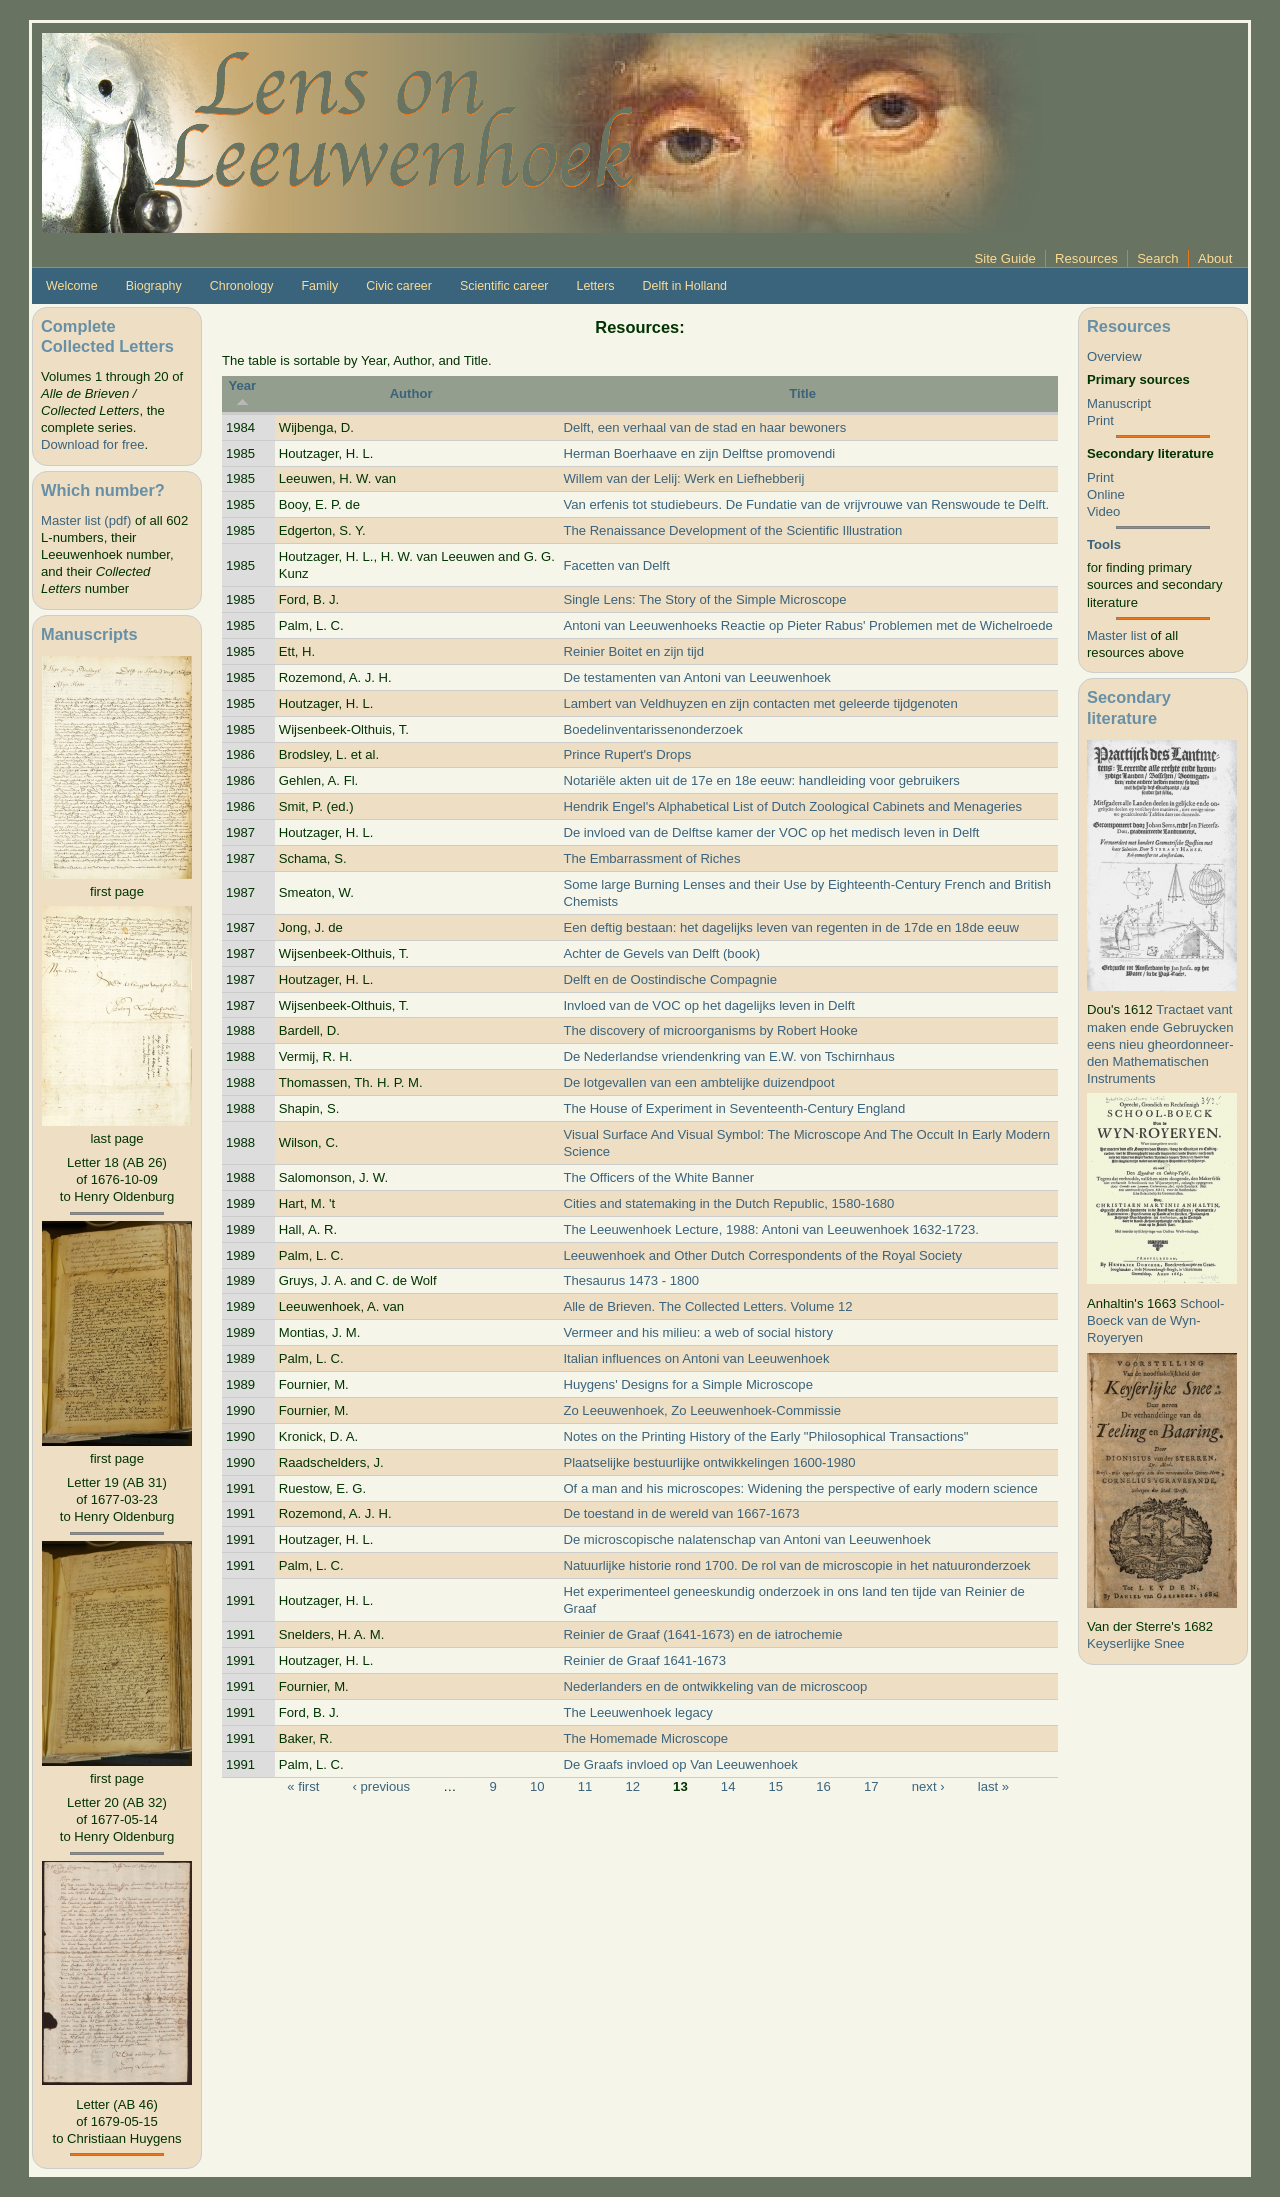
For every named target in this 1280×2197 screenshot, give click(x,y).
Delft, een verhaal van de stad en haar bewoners (704, 427)
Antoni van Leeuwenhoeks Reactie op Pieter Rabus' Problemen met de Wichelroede (807, 625)
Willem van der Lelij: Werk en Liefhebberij (683, 478)
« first (303, 1786)
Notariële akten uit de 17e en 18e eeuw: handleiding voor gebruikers (761, 780)
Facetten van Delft (616, 565)
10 (537, 1786)
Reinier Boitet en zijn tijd (633, 651)
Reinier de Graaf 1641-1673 (644, 1660)
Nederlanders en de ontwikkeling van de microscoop (715, 1686)
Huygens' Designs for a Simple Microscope (688, 1384)
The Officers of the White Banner (658, 1177)
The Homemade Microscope (645, 1738)
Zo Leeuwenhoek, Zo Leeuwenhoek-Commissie (702, 1410)
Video (1103, 511)
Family (319, 286)
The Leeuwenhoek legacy (637, 1712)
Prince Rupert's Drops (627, 754)
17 (871, 1786)
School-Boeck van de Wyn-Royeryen (1155, 1320)
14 (728, 1786)
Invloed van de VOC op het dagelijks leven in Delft (709, 1005)
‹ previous (382, 1786)
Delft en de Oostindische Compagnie (670, 979)
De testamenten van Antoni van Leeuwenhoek (696, 677)
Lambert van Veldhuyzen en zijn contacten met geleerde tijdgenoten (760, 703)
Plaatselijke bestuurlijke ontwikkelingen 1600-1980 (709, 1462)
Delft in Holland (685, 286)
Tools (1104, 544)
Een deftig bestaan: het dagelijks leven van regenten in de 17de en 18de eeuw (791, 927)
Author (411, 393)
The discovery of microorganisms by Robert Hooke (710, 1030)
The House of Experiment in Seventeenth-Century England (734, 1108)
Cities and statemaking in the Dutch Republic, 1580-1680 (728, 1203)
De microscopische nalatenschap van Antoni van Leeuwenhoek (746, 1539)
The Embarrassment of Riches (651, 858)
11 (585, 1786)
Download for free (92, 444)
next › (928, 1786)
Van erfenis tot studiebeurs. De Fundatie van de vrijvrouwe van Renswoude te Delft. (806, 504)
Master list (1117, 635)
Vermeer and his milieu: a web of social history (698, 1332)
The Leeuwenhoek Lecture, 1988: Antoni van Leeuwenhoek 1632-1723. (770, 1229)
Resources (1086, 258)
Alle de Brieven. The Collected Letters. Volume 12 (707, 1306)
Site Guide (1005, 258)
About (1215, 258)
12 (632, 1786)
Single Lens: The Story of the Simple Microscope (704, 599)
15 (776, 1786)
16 (823, 1786)
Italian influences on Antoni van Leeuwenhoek (696, 1358)
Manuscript (1119, 403)
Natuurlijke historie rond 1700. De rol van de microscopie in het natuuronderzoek (796, 1565)
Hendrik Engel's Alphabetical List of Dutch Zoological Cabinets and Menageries (792, 806)
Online (1106, 494)
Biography (154, 286)
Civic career (399, 286)
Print (1100, 420)
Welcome (72, 286)
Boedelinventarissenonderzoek (652, 729)
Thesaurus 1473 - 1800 (631, 1280)
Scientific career (504, 286)
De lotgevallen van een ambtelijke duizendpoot (698, 1082)
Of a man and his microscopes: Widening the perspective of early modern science (800, 1488)
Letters (595, 286)
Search (1158, 258)
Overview (1114, 356)
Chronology (242, 286)
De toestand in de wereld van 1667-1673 (681, 1513)
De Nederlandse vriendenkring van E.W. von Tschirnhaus (728, 1056)
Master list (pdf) (86, 520)
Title (802, 393)
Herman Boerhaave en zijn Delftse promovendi (699, 453)
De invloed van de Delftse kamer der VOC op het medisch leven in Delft (771, 832)
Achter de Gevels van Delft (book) (661, 953)
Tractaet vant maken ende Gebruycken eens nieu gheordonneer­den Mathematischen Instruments (1160, 1043)
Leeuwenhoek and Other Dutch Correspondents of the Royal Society (762, 1255)
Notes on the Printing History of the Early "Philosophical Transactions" (765, 1436)
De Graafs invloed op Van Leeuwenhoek (680, 1764)
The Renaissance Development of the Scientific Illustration (732, 530)
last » (993, 1786)
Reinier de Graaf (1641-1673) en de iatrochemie (702, 1634)
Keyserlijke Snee (1136, 1643)
